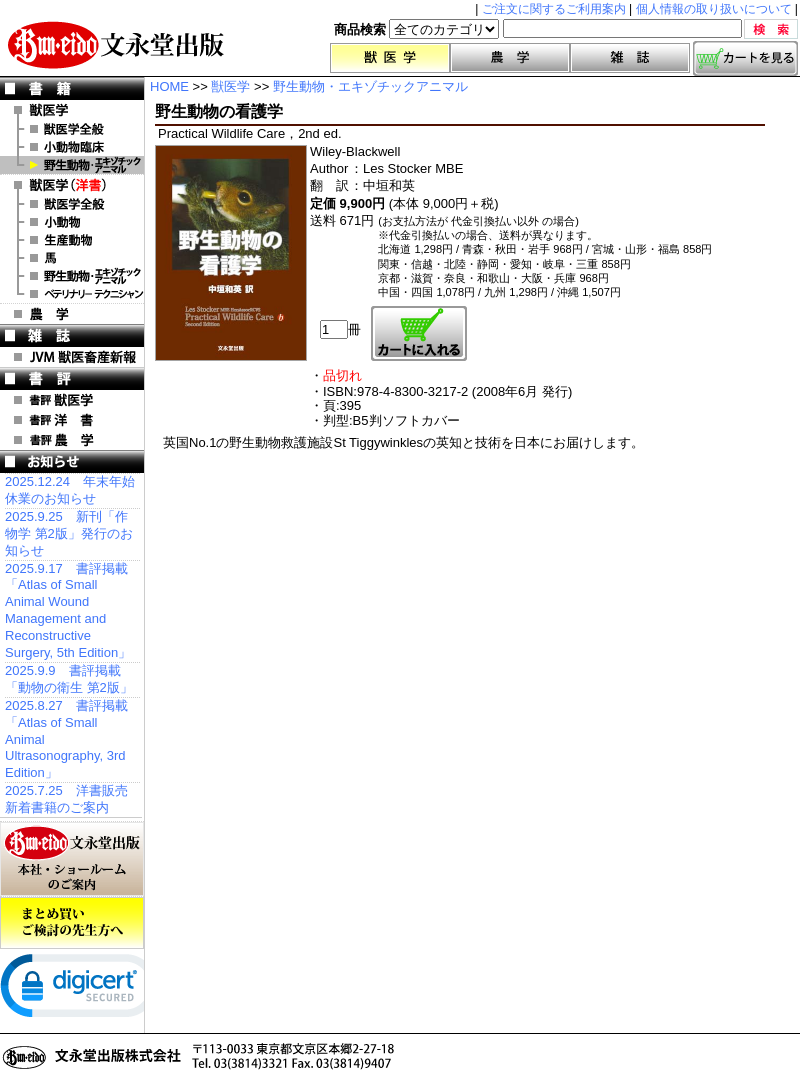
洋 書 (72, 185)
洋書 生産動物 (72, 240)
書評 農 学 (72, 440)
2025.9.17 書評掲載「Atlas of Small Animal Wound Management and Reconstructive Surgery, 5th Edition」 (68, 610)
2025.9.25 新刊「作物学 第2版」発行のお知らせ (69, 533)
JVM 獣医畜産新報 (72, 357)
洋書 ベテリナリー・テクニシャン (72, 294)
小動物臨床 (72, 147)
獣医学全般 (72, 129)
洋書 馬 (72, 258)
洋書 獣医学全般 (72, 204)
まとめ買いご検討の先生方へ (72, 923)
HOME (169, 86)
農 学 (72, 314)
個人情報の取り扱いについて (714, 9)
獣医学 (390, 58)
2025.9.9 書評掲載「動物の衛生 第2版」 (69, 679)
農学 (510, 58)
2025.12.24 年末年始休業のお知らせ (70, 490)
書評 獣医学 (72, 400)
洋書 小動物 (72, 222)
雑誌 (630, 58)
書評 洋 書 (72, 420)
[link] (80, 990)
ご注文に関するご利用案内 (554, 9)
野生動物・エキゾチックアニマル (72, 165)
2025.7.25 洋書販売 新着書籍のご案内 (66, 799)
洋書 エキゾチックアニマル (72, 276)
